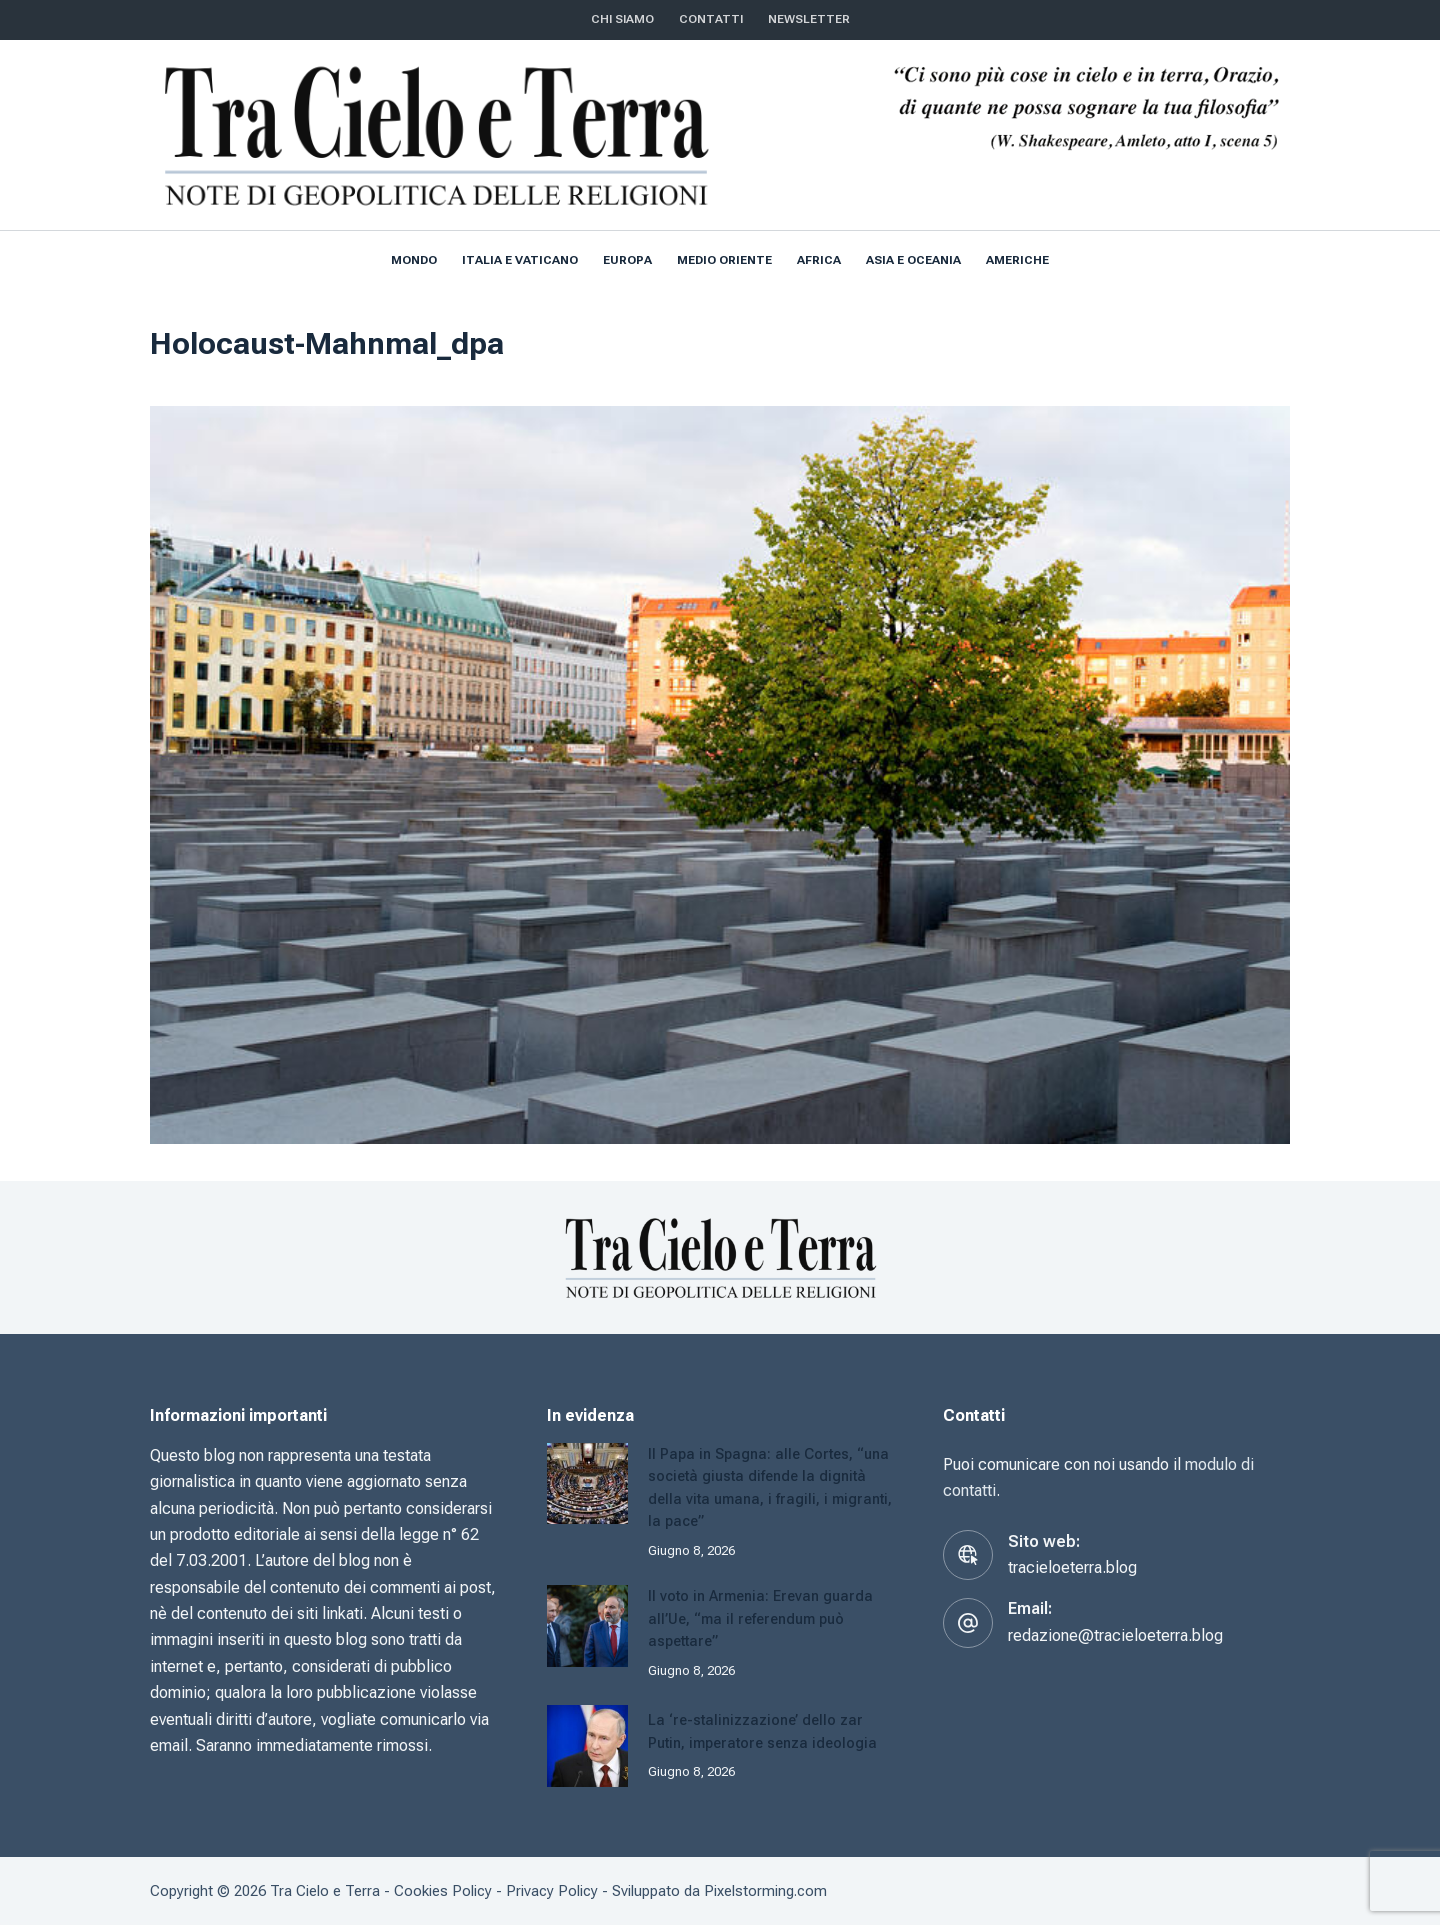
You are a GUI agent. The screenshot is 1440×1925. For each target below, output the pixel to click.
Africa (819, 260)
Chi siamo (622, 19)
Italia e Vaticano (520, 260)
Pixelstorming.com (765, 1890)
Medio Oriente (724, 260)
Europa (627, 260)
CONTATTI (711, 19)
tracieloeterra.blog (1072, 1567)
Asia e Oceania (913, 260)
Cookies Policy (443, 1890)
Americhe (1017, 260)
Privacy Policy (552, 1890)
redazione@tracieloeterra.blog (1115, 1635)
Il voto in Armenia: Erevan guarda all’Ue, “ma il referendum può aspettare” (764, 1617)
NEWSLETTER (809, 19)
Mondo (414, 260)
